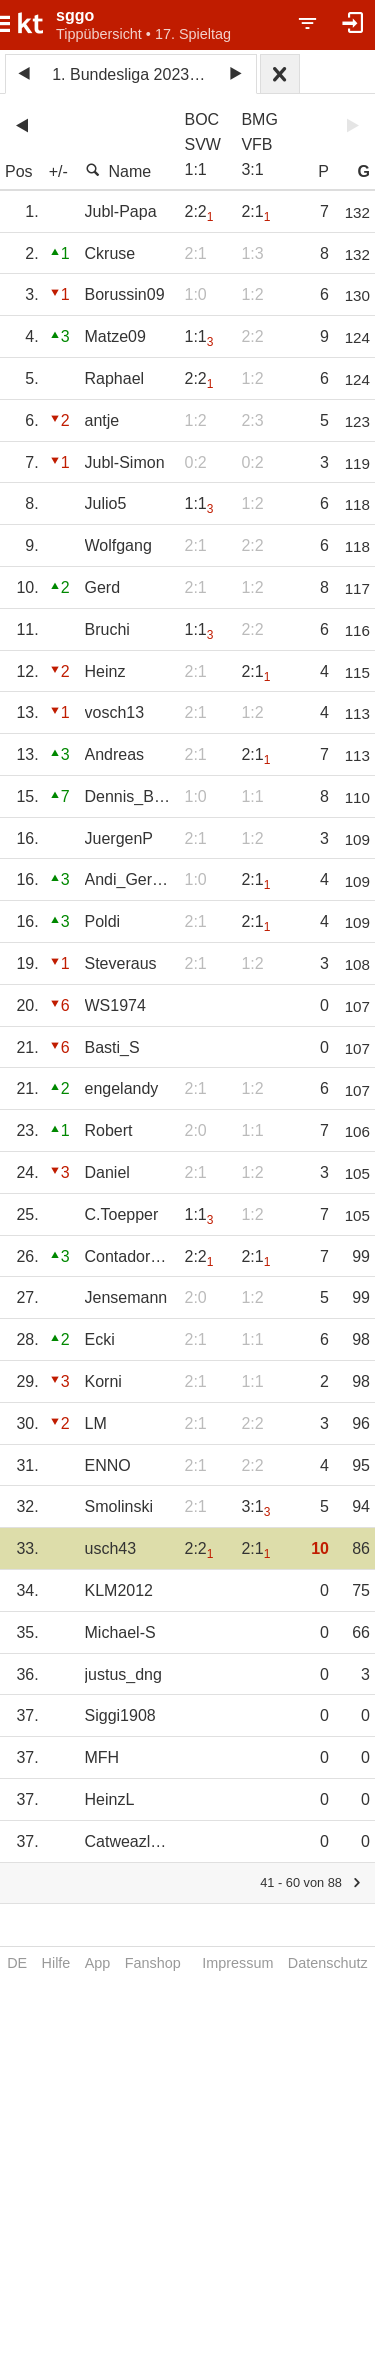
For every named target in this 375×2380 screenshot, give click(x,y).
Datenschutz (328, 1963)
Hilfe (56, 1963)
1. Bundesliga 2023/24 (131, 74)
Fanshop (153, 1963)
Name (118, 171)
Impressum (237, 1963)
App (98, 1963)
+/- (58, 171)
